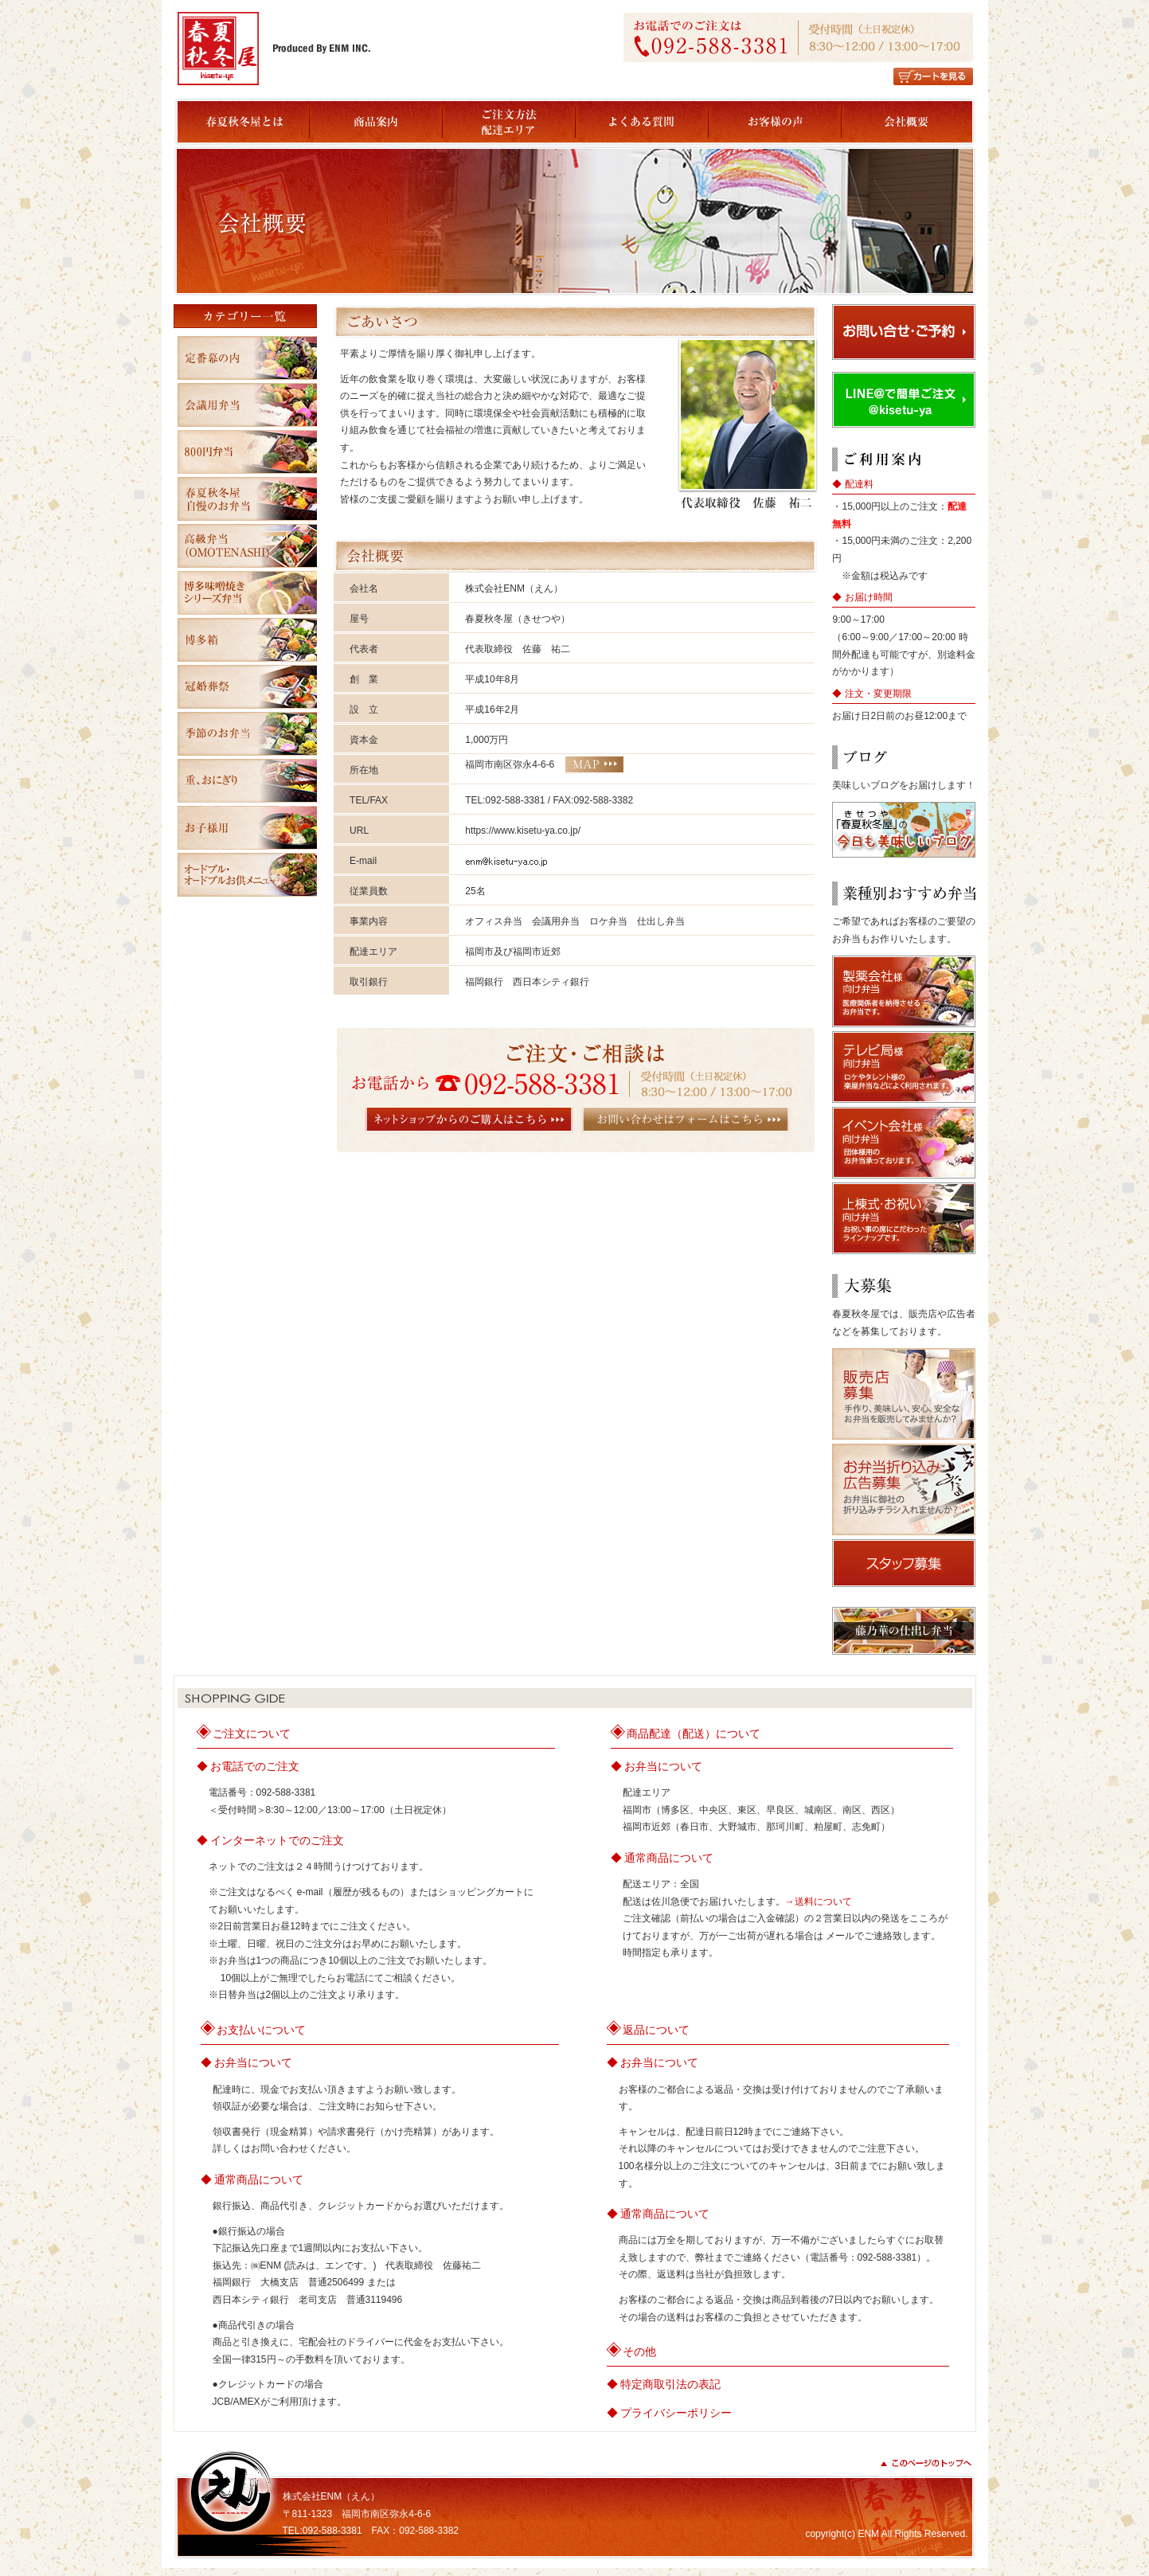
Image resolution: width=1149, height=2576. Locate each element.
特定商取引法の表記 (670, 2384)
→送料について (818, 1901)
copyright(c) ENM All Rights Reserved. (886, 2533)
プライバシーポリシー (676, 2412)
